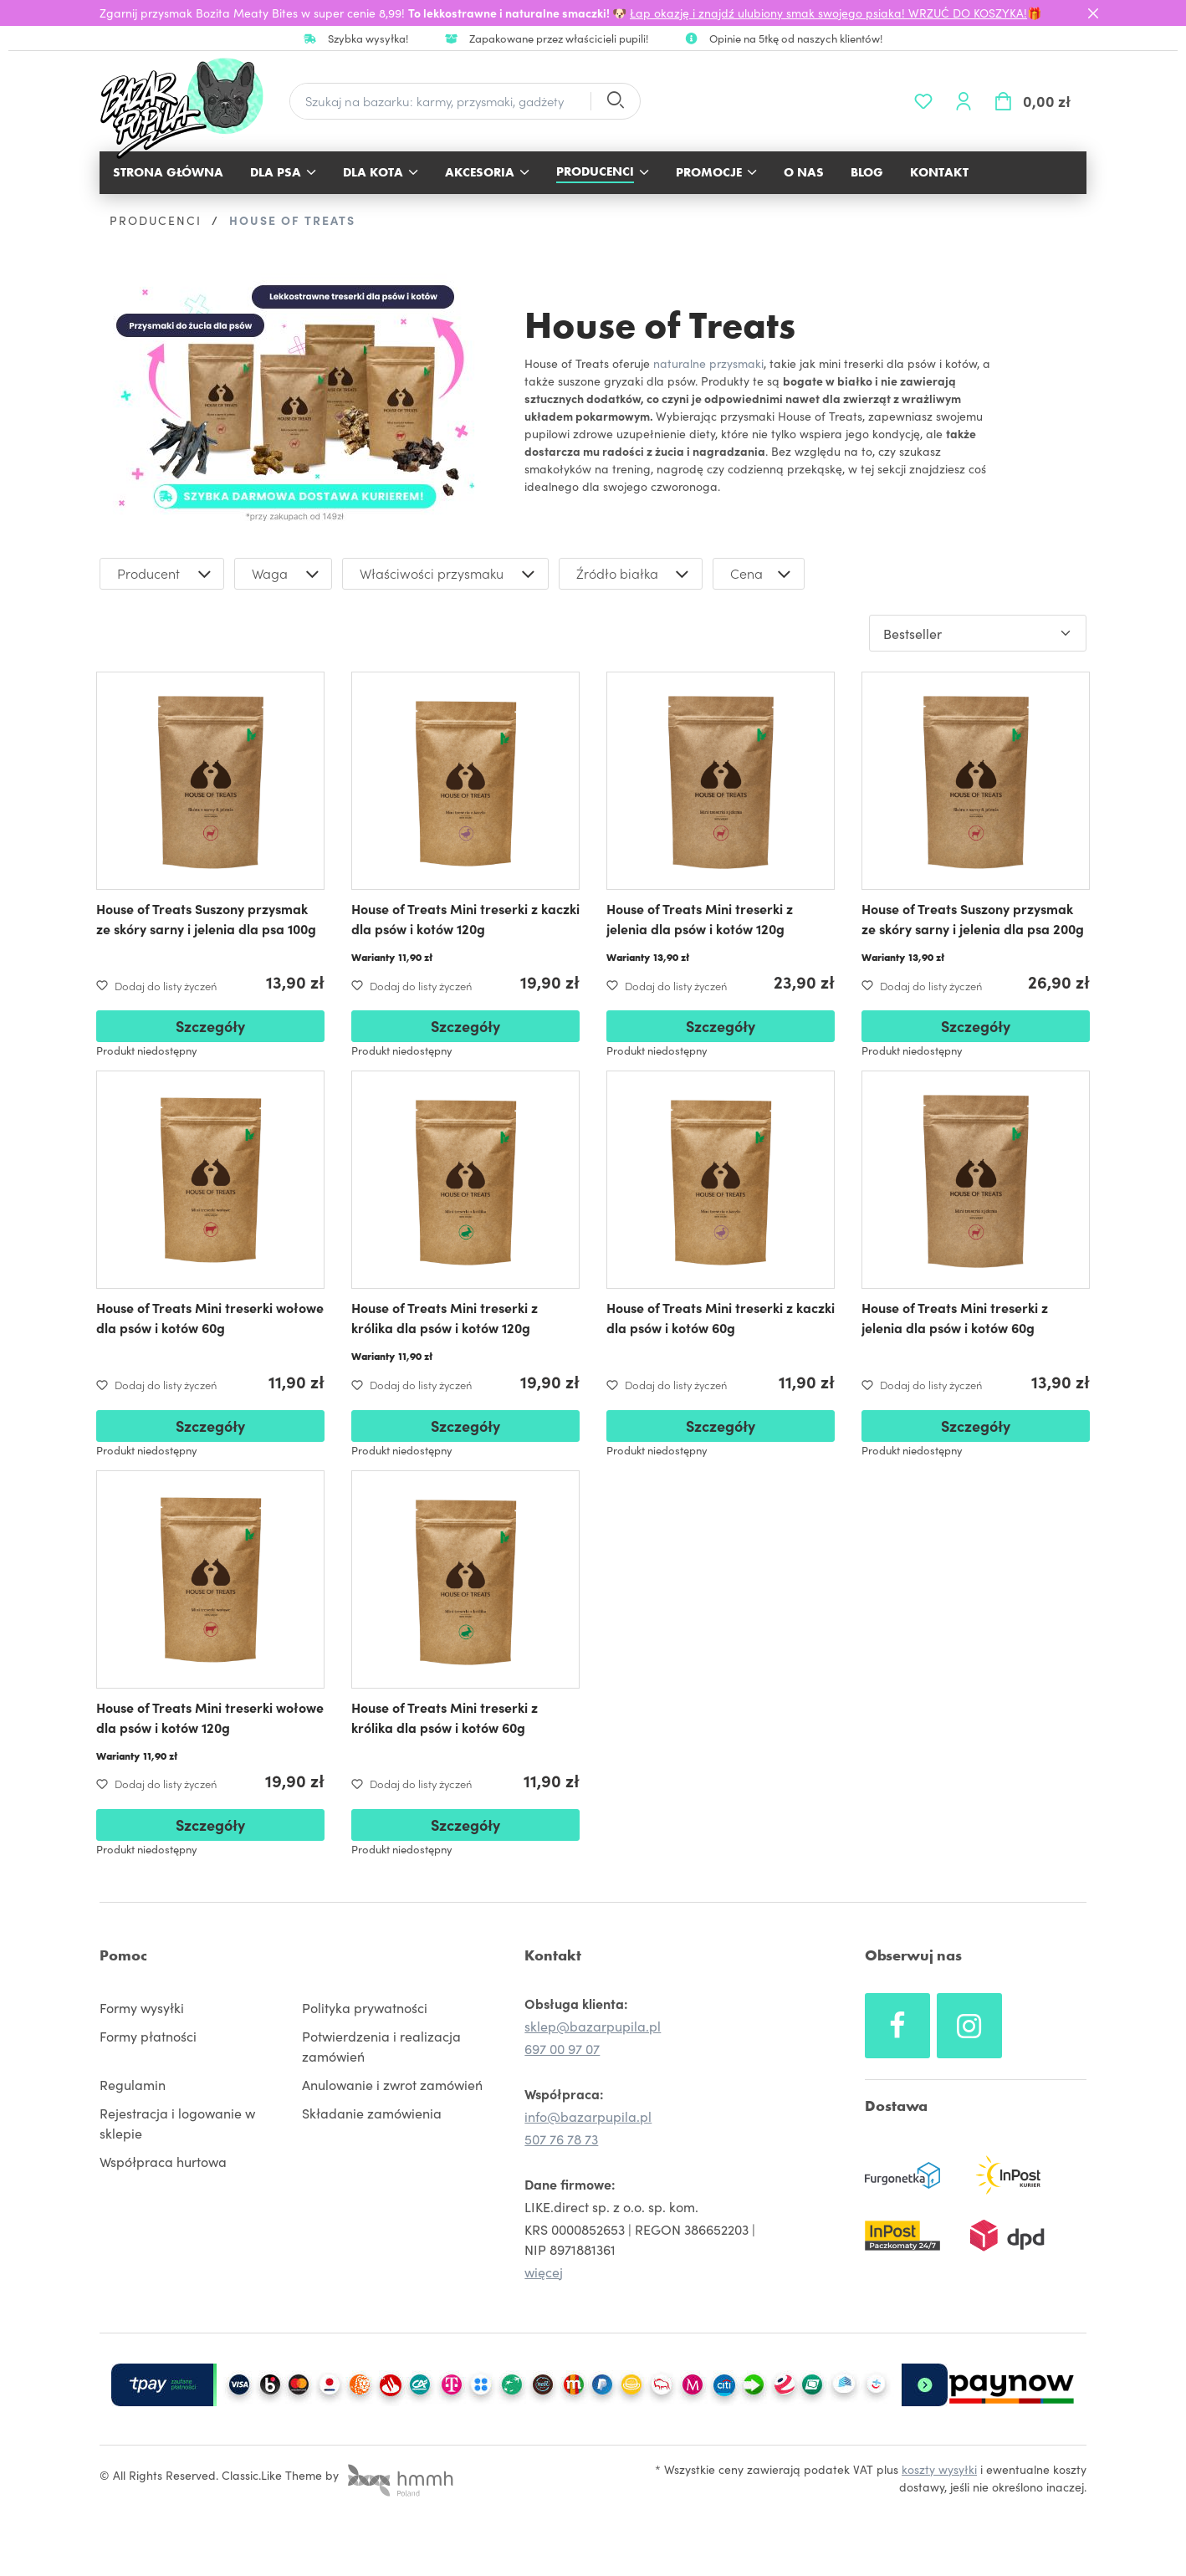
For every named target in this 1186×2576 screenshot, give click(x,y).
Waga (287, 574)
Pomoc (123, 1955)
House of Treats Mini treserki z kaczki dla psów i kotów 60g (720, 1317)
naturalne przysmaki (708, 363)
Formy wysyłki (142, 2007)
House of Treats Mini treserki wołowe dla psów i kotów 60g (210, 1317)
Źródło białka (634, 574)
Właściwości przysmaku (449, 574)
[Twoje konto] (963, 101)
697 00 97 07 (562, 2048)
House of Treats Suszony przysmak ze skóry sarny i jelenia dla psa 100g (206, 918)
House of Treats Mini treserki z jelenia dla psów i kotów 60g (954, 1317)
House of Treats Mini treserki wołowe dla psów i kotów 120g (210, 1717)
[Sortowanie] (977, 633)
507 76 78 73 (561, 2138)
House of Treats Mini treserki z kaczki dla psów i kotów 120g (465, 918)
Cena (762, 574)
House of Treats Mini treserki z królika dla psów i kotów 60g (444, 1717)
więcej (543, 2271)
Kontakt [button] (552, 1955)
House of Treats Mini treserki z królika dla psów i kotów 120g (444, 1317)
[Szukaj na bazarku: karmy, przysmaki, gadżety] (440, 102)
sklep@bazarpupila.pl (592, 2025)
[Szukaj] (615, 102)
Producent (166, 574)
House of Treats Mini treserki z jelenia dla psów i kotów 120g (699, 918)
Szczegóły (210, 1025)
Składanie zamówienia (372, 2112)
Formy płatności (148, 2036)
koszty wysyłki (939, 2469)
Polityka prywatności (364, 2007)
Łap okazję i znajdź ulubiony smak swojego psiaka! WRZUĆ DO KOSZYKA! (828, 12)
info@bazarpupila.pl (588, 2116)
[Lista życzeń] (923, 101)
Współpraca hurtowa (163, 2161)
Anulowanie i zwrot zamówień (392, 2084)
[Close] (1093, 13)
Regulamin (133, 2084)
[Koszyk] (1035, 101)
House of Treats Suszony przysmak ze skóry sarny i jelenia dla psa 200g (972, 918)
